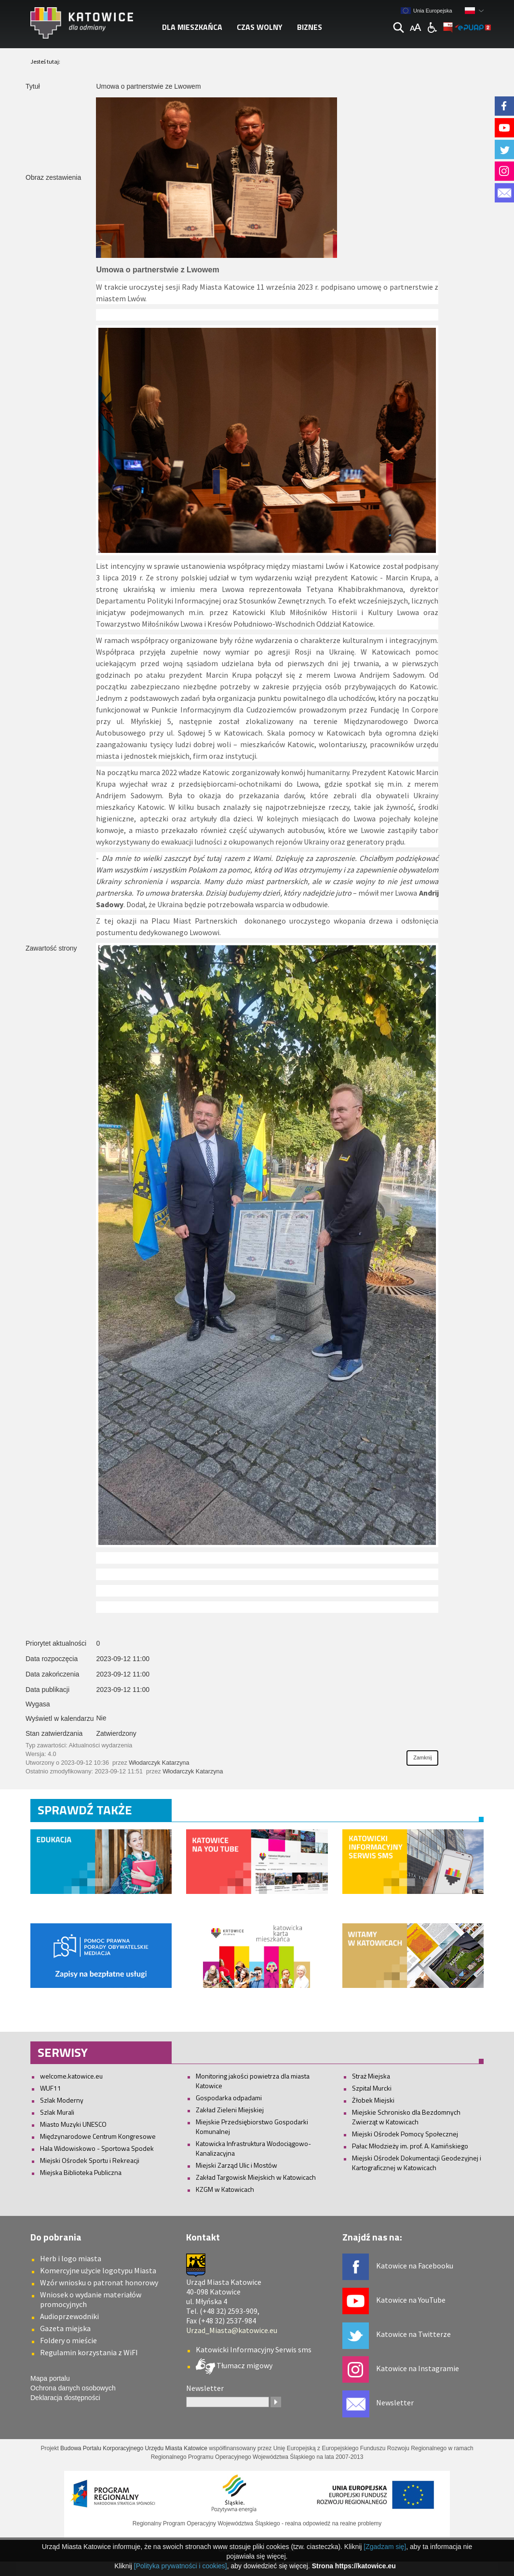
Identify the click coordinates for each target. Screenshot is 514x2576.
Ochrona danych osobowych (73, 2388)
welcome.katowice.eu (71, 2076)
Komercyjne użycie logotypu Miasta (98, 2270)
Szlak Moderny (61, 2100)
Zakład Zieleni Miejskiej (230, 2110)
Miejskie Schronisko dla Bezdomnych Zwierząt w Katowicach (406, 2117)
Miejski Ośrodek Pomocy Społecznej (405, 2134)
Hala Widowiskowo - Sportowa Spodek (97, 2148)
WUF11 (50, 2088)
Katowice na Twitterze (413, 2334)
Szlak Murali (57, 2112)
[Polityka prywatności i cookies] (180, 2566)
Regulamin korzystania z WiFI (89, 2352)
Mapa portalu (50, 2378)
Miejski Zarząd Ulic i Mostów (236, 2165)
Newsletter (395, 2402)
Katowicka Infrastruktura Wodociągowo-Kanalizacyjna (253, 2148)
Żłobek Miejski (373, 2100)
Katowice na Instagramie (417, 2368)
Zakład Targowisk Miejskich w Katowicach (256, 2177)
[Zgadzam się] (385, 2546)
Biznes (309, 27)
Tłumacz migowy (243, 2365)
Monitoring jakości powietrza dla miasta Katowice (253, 2081)
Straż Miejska (371, 2076)
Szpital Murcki (372, 2088)
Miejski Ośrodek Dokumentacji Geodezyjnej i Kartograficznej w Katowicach (416, 2163)
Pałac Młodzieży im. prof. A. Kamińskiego (410, 2146)
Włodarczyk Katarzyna (159, 1762)
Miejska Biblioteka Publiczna (81, 2172)
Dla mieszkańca (192, 27)
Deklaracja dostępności (65, 2398)
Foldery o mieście (68, 2340)
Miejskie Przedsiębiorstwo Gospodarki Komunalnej (252, 2126)
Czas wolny (260, 27)
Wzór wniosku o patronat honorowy (99, 2282)
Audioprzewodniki (69, 2316)
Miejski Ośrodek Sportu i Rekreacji (89, 2160)
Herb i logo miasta (70, 2258)
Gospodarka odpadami (229, 2098)
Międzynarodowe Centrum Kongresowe (98, 2136)
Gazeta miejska (65, 2328)
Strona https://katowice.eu (354, 2566)
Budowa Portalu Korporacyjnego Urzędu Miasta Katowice (133, 2448)
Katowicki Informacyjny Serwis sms (253, 2349)
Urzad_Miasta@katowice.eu (231, 2330)
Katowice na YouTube (411, 2300)
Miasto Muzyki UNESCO (73, 2124)
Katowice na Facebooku (414, 2265)
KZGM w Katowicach (225, 2189)
